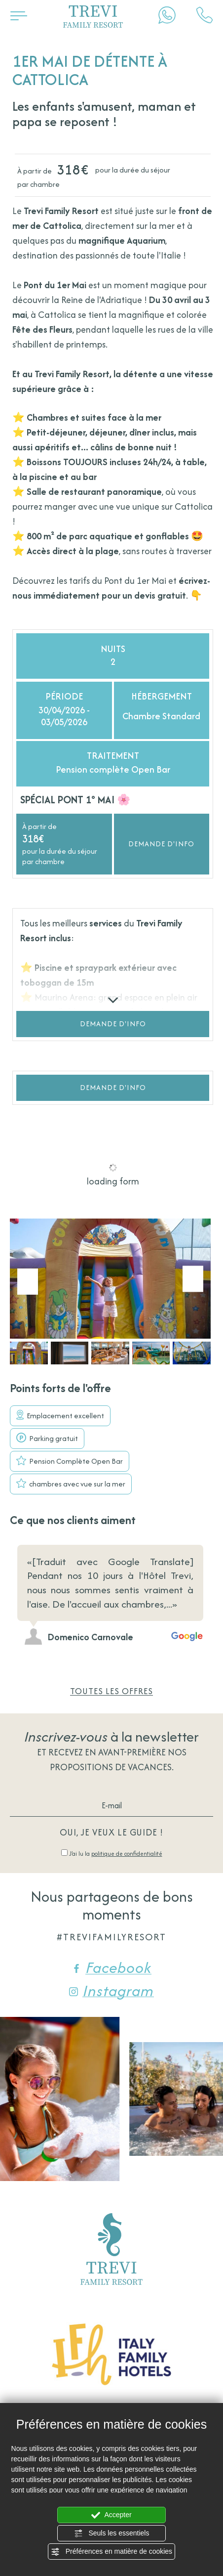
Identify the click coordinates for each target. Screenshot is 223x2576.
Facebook (111, 1967)
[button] (29, 1353)
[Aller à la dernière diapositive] (27, 1281)
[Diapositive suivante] (193, 1279)
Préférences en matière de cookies (111, 2551)
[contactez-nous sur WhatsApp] (167, 15)
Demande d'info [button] (161, 843)
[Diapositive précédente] (179, 1523)
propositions (81, 1767)
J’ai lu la (115, 1853)
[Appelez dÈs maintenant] (204, 15)
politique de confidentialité (126, 1853)
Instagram (111, 1990)
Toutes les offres (111, 1691)
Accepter (111, 2515)
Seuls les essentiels (111, 2533)
